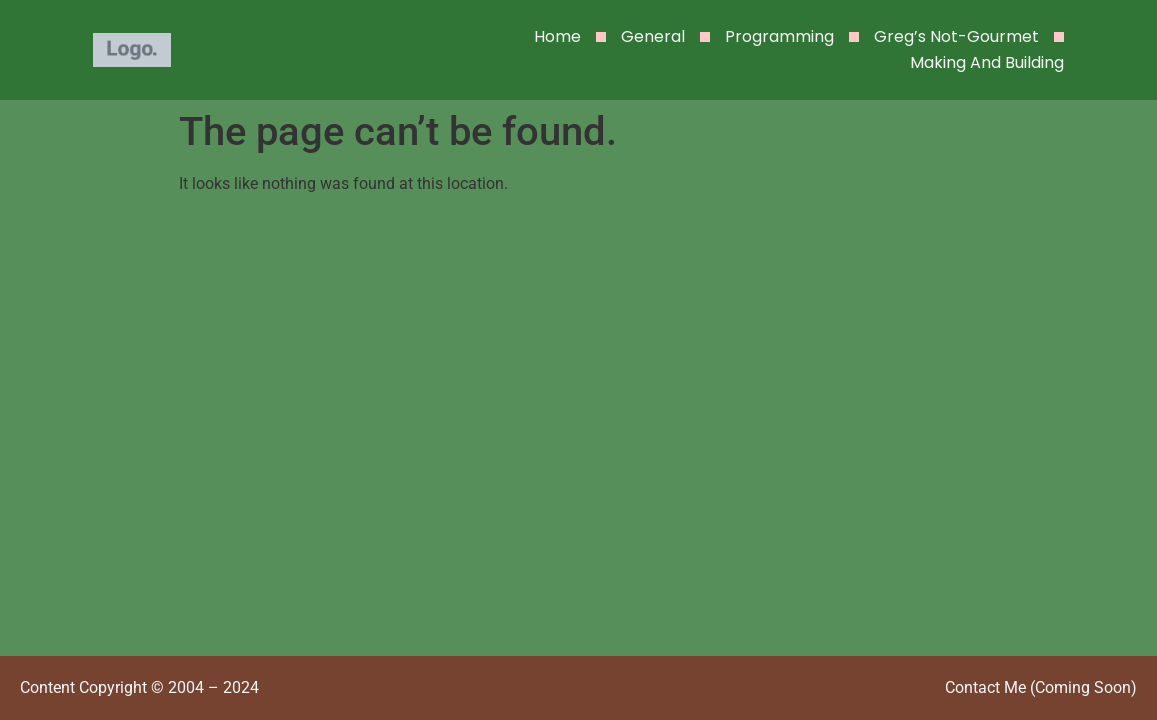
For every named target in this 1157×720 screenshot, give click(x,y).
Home (557, 36)
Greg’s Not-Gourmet (956, 36)
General (653, 36)
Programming (779, 36)
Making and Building (987, 62)
